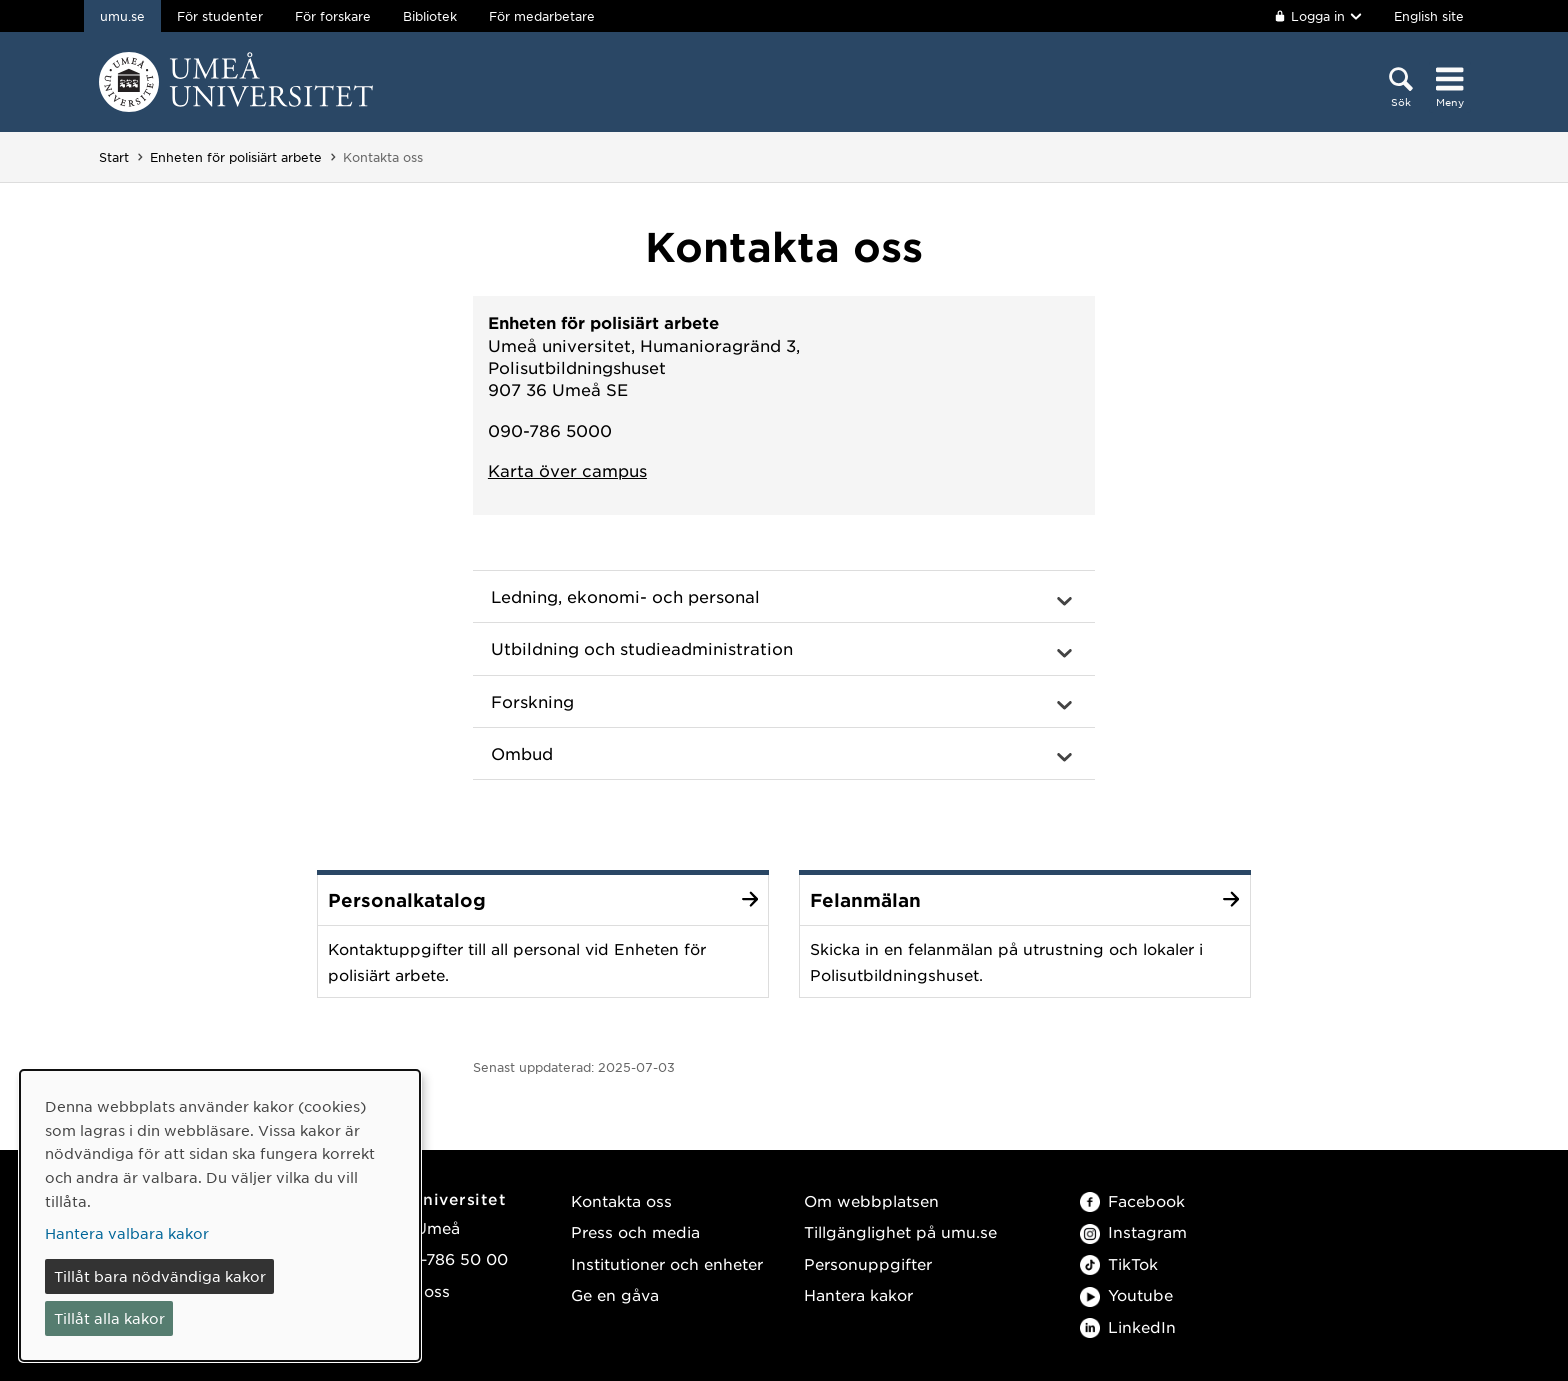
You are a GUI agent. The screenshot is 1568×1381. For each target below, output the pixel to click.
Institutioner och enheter (667, 1263)
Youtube (1126, 1294)
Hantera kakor (858, 1294)
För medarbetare (542, 16)
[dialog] (220, 1215)
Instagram (1133, 1231)
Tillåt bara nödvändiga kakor (160, 1276)
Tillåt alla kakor (109, 1318)
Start (114, 157)
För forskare (333, 16)
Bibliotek (430, 16)
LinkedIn (1128, 1326)
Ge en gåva (615, 1294)
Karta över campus (567, 470)
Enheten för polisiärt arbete (236, 157)
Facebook (1132, 1200)
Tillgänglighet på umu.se (900, 1231)
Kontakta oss (621, 1200)
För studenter (220, 16)
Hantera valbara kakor (127, 1233)
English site (1429, 16)
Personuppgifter (868, 1263)
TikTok (1119, 1263)
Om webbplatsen (871, 1200)
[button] (784, 597)
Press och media (635, 1231)
